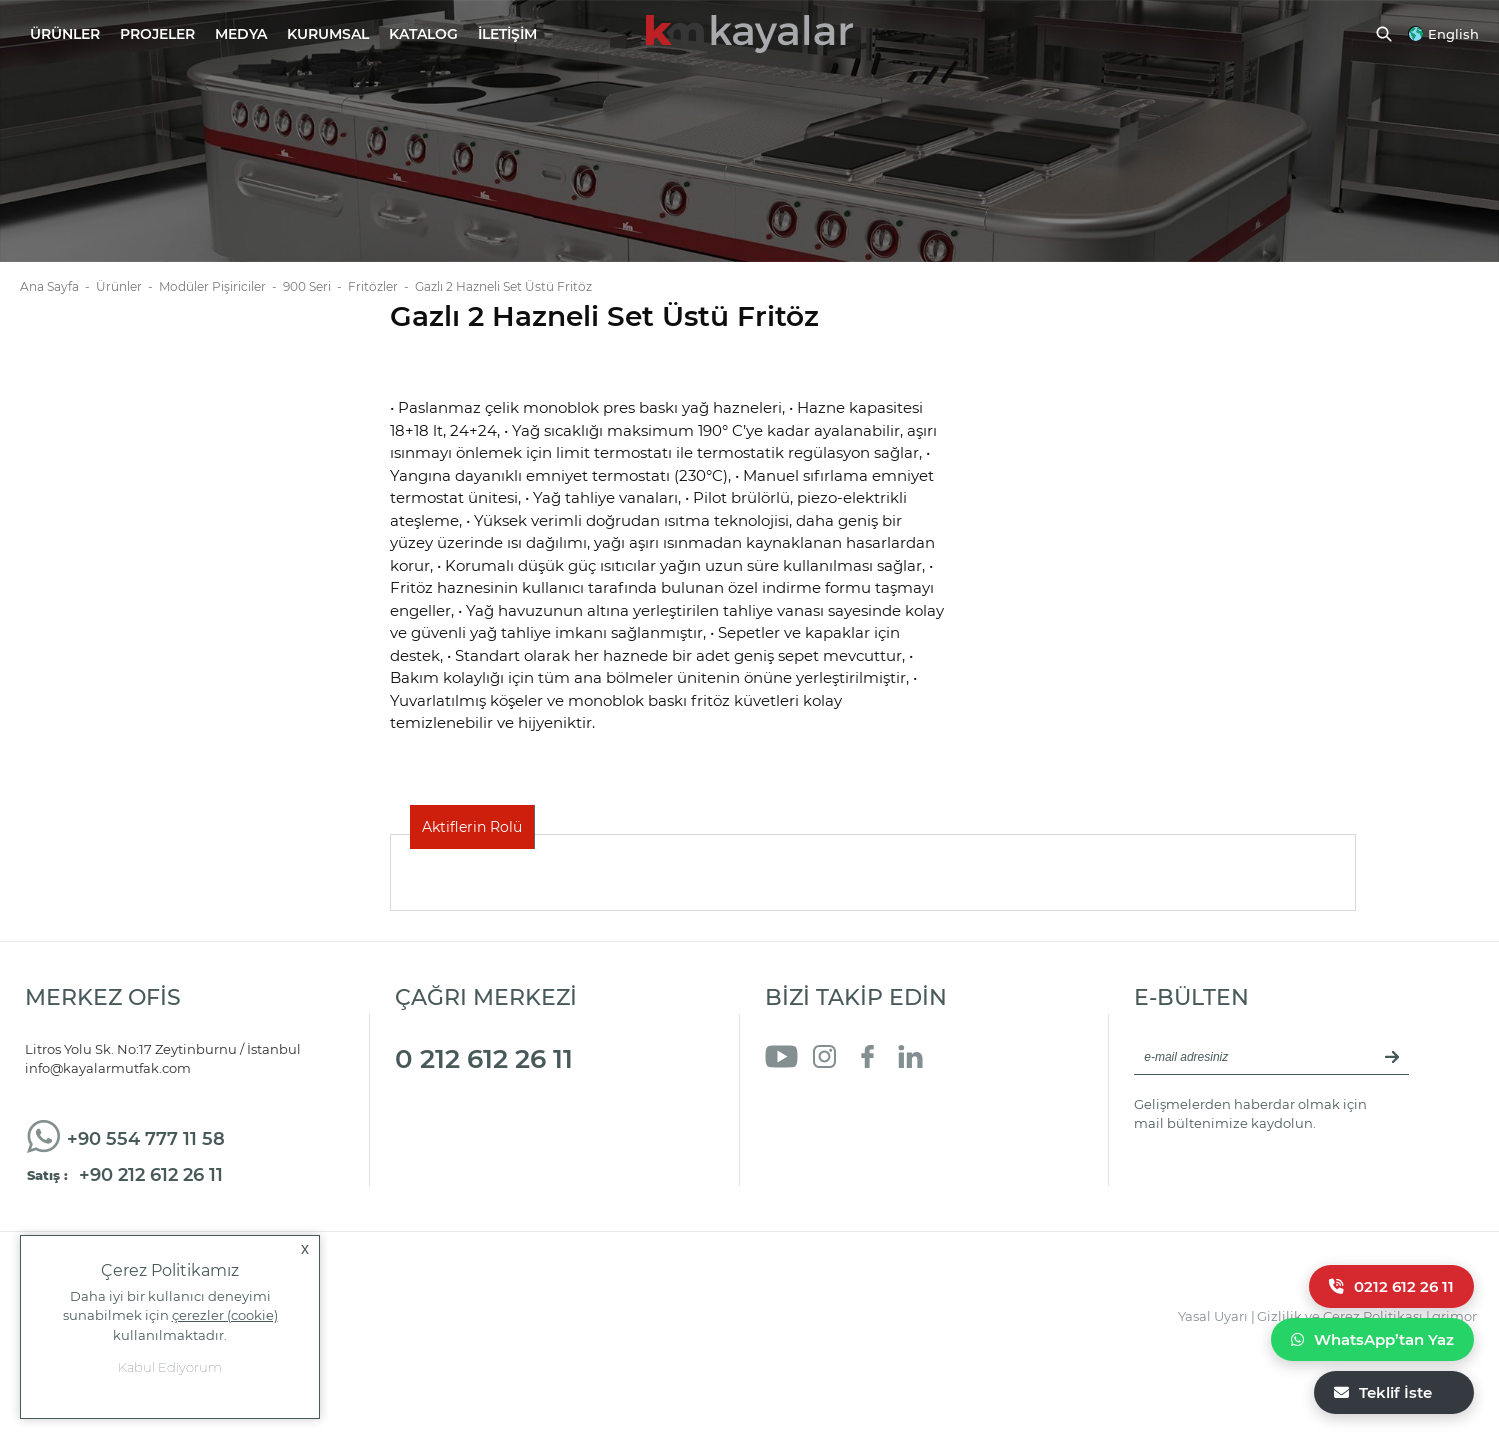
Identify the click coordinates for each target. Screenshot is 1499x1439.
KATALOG (423, 34)
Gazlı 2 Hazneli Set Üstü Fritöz (503, 286)
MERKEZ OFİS (103, 997)
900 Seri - (315, 286)
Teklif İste (1383, 1392)
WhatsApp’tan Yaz (1372, 1339)
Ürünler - (127, 286)
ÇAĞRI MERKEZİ (486, 997)
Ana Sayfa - (58, 286)
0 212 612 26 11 (484, 1059)
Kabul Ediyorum (170, 1367)
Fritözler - (381, 286)
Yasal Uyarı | (1216, 1316)
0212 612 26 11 (1391, 1286)
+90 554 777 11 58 (146, 1139)
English (1453, 34)
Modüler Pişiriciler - (221, 286)
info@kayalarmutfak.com (108, 1068)
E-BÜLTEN (1191, 997)
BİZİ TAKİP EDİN (856, 997)
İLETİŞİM (507, 34)
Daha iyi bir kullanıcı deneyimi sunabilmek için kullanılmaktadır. (170, 1315)
